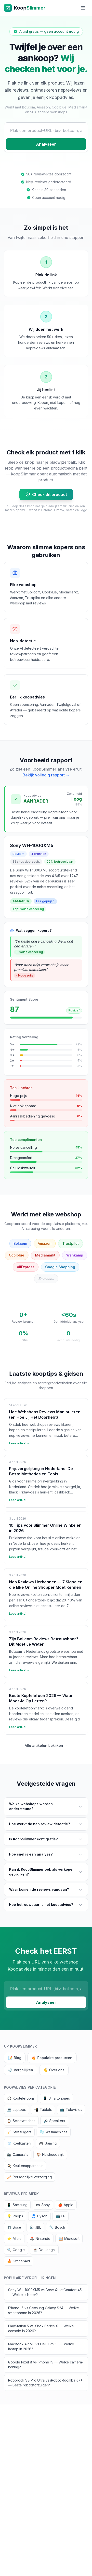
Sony (43, 2204)
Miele (14, 2238)
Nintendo (40, 2238)
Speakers (54, 2120)
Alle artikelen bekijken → (46, 1745)
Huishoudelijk (50, 2154)
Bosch (57, 2227)
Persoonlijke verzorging (29, 2177)
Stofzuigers (19, 2132)
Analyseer (46, 144)
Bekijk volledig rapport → (46, 775)
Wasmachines (53, 2132)
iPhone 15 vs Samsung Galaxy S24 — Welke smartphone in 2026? (43, 2310)
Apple (65, 2204)
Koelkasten (19, 2143)
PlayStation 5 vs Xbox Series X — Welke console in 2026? (41, 2328)
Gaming (48, 2143)
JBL (35, 2227)
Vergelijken (20, 2070)
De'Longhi (44, 2249)
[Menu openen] (83, 8)
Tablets (43, 2109)
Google (16, 2249)
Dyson (39, 2216)
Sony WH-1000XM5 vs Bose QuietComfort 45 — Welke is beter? (45, 2292)
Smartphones (56, 2098)
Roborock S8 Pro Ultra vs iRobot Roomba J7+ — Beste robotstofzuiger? (45, 2382)
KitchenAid (18, 2261)
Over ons (54, 2070)
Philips (15, 2216)
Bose (14, 2227)
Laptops (16, 2109)
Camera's (17, 2154)
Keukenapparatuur (25, 2165)
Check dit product (46, 494)
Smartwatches (21, 2120)
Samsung (17, 2204)
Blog (14, 2057)
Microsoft (69, 2238)
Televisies (71, 2109)
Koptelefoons (21, 2098)
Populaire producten (52, 2057)
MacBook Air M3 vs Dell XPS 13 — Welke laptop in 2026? (41, 2346)
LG (61, 2216)
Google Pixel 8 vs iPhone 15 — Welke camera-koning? (45, 2364)
